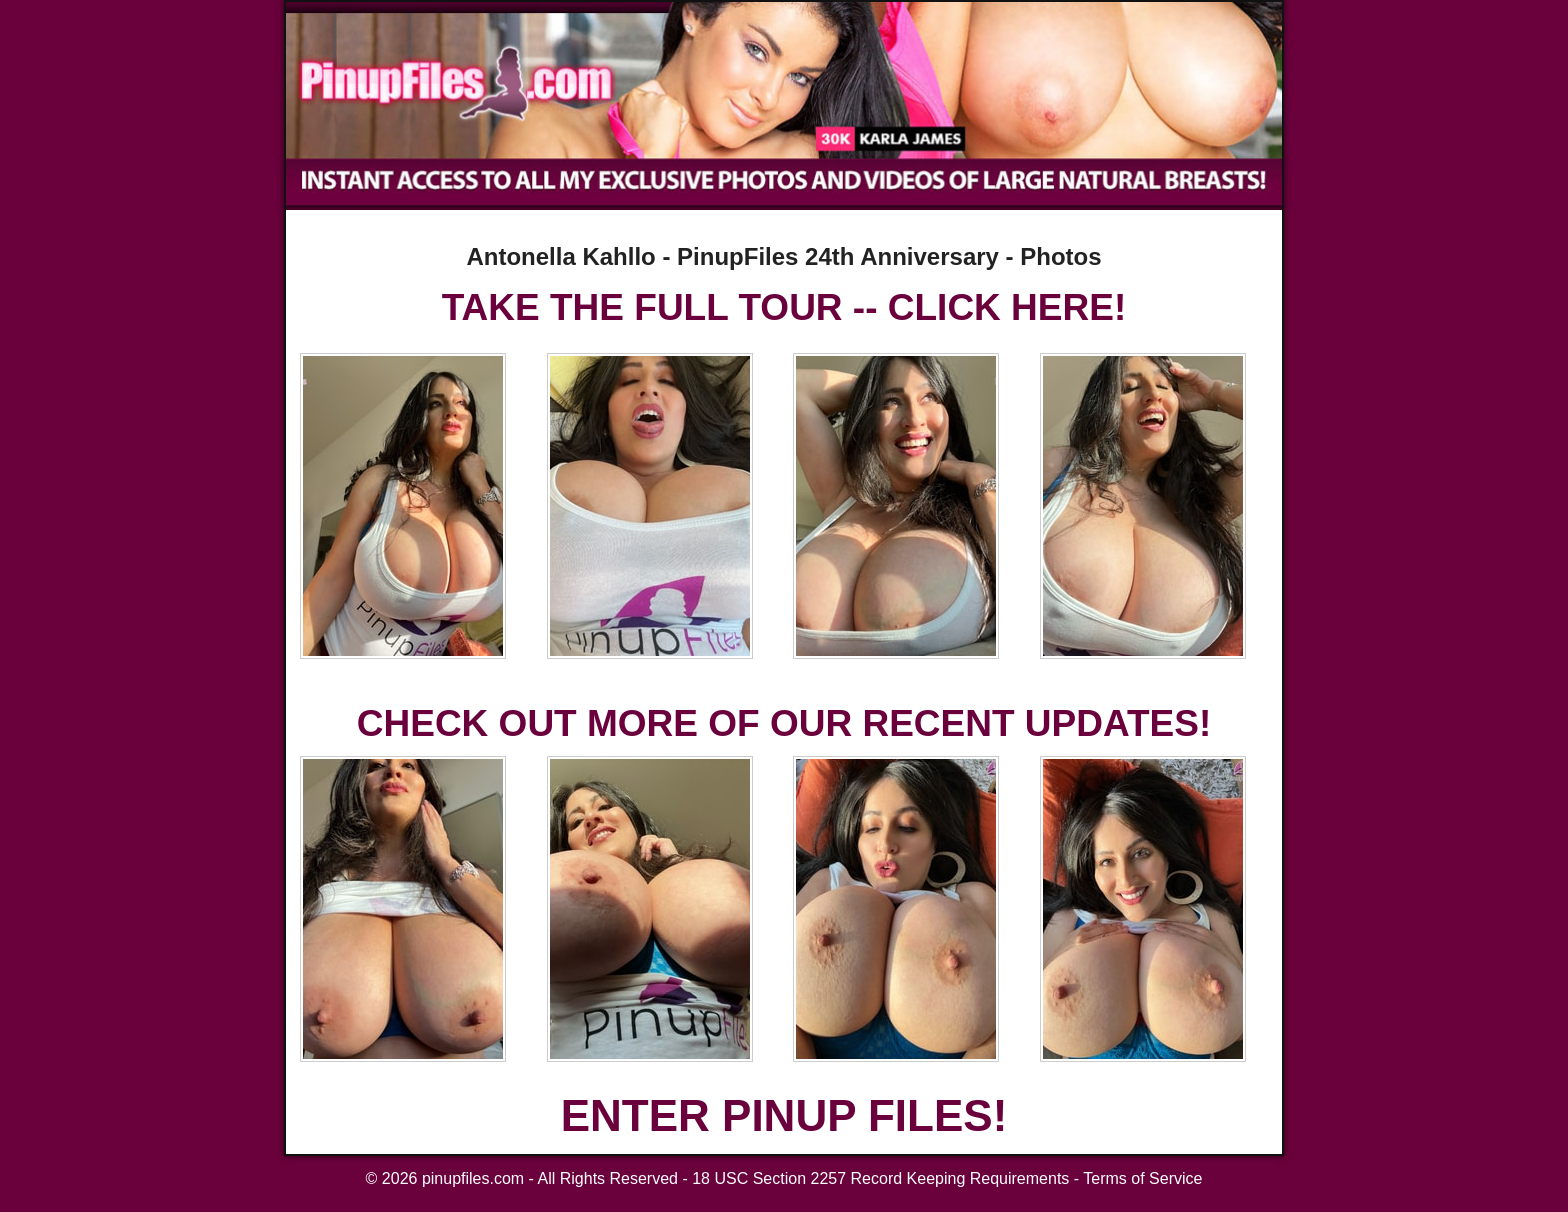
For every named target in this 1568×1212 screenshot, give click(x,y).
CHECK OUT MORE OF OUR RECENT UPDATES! (784, 723)
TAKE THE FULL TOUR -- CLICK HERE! (784, 307)
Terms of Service (1142, 1178)
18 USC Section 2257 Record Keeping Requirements (880, 1178)
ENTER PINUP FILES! (784, 1115)
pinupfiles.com (473, 1178)
